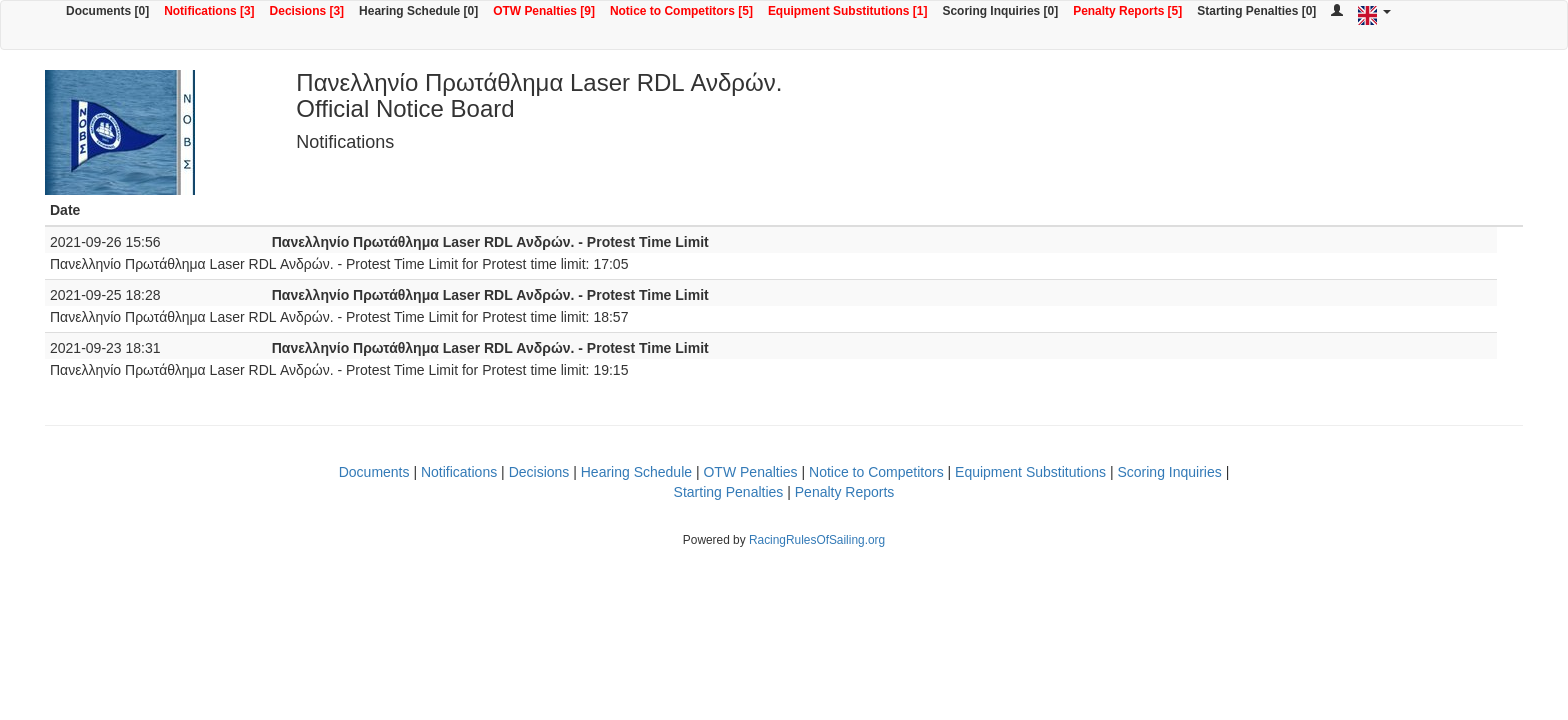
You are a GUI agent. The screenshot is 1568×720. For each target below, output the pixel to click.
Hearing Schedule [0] (418, 11)
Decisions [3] (307, 11)
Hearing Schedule (636, 472)
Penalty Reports (845, 492)
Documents (374, 472)
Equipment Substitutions (1030, 472)
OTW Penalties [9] (544, 11)
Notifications (459, 472)
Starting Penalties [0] (1256, 11)
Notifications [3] (209, 11)
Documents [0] (107, 11)
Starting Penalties (729, 492)
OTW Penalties (750, 472)
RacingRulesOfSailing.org (817, 540)
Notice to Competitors (876, 472)
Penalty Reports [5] (1127, 11)
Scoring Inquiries (1169, 472)
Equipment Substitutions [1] (848, 11)
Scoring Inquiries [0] (1000, 11)
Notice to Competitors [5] (681, 11)
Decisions (539, 472)
